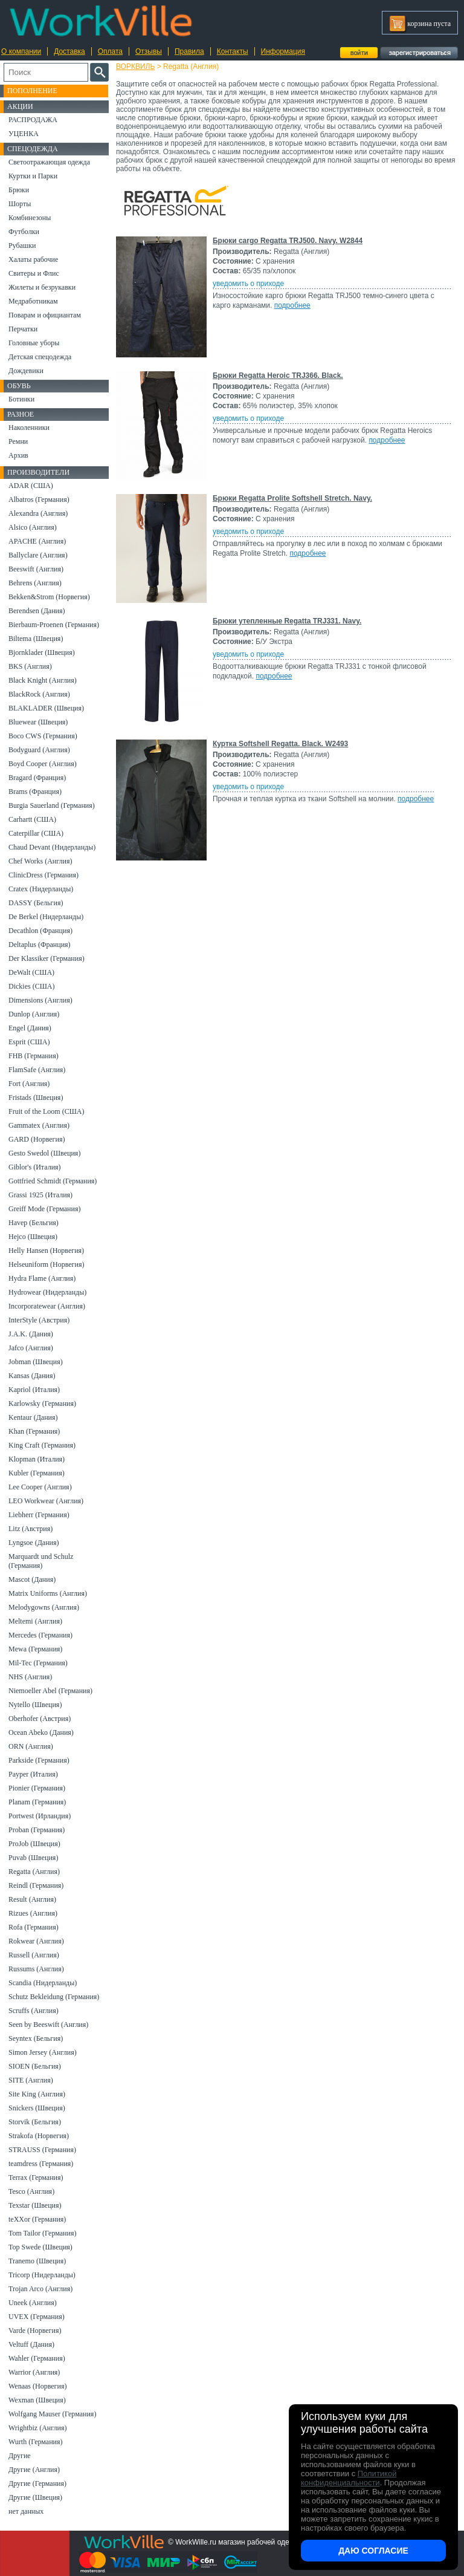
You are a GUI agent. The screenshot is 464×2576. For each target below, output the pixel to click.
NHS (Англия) (30, 1677)
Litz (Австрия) (30, 1528)
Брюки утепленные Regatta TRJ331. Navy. (287, 621)
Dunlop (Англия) (33, 1014)
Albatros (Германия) (38, 499)
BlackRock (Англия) (39, 694)
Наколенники (29, 427)
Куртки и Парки (32, 176)
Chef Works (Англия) (40, 861)
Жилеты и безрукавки (42, 287)
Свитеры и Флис (33, 273)
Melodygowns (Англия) (43, 1607)
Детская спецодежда (39, 357)
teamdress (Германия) (40, 2163)
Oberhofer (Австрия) (39, 1718)
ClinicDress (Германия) (43, 875)
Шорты (19, 204)
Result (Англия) (32, 1899)
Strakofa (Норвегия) (38, 2136)
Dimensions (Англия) (40, 1000)
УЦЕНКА (23, 133)
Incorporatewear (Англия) (46, 1306)
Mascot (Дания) (32, 1579)
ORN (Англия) (30, 1746)
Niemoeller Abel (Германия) (50, 1690)
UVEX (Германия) (36, 2316)
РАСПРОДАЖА (32, 119)
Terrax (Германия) (35, 2177)
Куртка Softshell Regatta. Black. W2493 (280, 744)
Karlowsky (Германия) (42, 1403)
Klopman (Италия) (36, 1459)
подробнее (292, 305)
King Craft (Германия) (42, 1445)
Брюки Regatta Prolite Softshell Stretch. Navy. (292, 498)
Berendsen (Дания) (36, 611)
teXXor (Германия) (37, 2219)
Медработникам (33, 301)
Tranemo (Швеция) (37, 2261)
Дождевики (26, 370)
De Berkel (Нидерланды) (45, 916)
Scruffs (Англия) (33, 2010)
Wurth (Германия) (35, 2442)
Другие (19, 2455)
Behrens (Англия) (35, 583)
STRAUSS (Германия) (42, 2149)
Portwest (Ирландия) (39, 1816)
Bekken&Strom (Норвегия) (49, 597)
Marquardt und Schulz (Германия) (40, 1561)
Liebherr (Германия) (38, 1515)
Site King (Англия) (36, 2094)
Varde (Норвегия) (34, 2330)
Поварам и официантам (44, 315)
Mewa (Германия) (35, 1649)
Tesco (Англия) (31, 2191)
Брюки (18, 190)
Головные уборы (33, 343)
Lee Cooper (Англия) (40, 1487)
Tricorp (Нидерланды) (42, 2275)
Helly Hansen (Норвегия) (46, 1250)
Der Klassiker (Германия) (46, 958)
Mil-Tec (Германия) (38, 1663)
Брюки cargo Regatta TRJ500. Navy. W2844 (287, 240)
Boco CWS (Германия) (42, 736)
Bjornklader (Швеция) (41, 652)
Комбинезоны (29, 217)
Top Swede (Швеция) (40, 2247)
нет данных (26, 2511)
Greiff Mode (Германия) (44, 1209)
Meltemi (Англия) (35, 1621)
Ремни (18, 441)
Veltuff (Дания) (31, 2344)
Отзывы (148, 51)
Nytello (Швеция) (35, 1704)
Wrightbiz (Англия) (37, 2428)
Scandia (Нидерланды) (42, 1983)
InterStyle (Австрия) (38, 1320)
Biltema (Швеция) (35, 638)
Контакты (232, 51)
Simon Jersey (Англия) (42, 2052)
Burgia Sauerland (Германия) (51, 805)
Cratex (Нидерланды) (40, 889)
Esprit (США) (29, 1042)
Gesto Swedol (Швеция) (44, 1153)
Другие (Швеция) (35, 2497)
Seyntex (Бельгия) (35, 2038)
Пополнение (32, 90)
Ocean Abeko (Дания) (41, 1732)
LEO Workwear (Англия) (45, 1501)
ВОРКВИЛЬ (135, 66)
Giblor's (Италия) (34, 1167)
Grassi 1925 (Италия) (40, 1195)
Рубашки (22, 245)
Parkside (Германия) (38, 1760)
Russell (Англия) (33, 1955)
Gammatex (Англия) (38, 1125)
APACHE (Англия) (37, 541)
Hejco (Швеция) (32, 1236)
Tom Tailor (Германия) (42, 2233)
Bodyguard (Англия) (39, 750)
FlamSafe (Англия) (36, 1069)
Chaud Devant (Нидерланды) (51, 847)
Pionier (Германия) (36, 1788)
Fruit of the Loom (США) (46, 1111)
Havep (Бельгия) (33, 1222)
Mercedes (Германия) (40, 1635)
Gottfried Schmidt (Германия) (52, 1181)
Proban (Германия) (36, 1830)
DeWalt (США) (31, 972)
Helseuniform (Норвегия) (46, 1264)
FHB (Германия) (33, 1056)
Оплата (110, 51)
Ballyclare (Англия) (38, 555)
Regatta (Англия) (34, 1871)
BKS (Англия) (30, 666)
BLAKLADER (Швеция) (46, 708)
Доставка (69, 51)
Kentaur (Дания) (33, 1417)
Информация (283, 51)
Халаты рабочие (33, 259)
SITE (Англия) (30, 2080)
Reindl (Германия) (35, 1885)
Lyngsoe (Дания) (33, 1542)
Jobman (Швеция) (35, 1362)
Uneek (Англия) (32, 2302)
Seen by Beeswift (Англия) (48, 2024)
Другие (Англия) (34, 2469)
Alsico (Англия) (32, 527)
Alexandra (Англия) (38, 513)
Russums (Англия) (36, 1969)
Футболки (23, 231)
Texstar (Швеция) (35, 2205)
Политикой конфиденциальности (348, 2478)
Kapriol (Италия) (34, 1389)
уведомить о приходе (248, 283)
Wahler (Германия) (36, 2358)
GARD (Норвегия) (36, 1139)
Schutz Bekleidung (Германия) (53, 1996)
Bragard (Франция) (37, 777)
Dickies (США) (31, 986)
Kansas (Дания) (32, 1375)
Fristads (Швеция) (35, 1097)
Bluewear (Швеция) (38, 722)
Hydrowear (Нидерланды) (47, 1292)
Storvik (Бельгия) (34, 2122)
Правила (189, 51)
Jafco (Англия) (30, 1348)
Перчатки (22, 329)
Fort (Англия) (29, 1083)
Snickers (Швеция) (36, 2108)
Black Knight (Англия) (42, 680)
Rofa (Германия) (33, 1927)
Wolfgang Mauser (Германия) (52, 2414)
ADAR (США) (30, 485)
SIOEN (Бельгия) (34, 2066)
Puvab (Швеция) (33, 1857)
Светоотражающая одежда (49, 162)
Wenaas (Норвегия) (37, 2386)
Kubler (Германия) (36, 1473)
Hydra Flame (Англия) (42, 1278)
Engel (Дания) (29, 1028)
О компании (21, 51)
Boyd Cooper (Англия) (42, 763)
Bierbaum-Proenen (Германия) (53, 624)
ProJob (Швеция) (34, 1843)
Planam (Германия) (37, 1802)
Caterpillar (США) (35, 833)
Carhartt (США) (32, 819)
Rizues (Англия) (32, 1913)
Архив (18, 455)
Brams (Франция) (35, 791)
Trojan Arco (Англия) (40, 2289)
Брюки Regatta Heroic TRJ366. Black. (278, 375)
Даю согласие (373, 2550)
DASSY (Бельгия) (35, 903)
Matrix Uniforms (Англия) (47, 1593)
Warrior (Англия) (34, 2372)
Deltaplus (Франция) (39, 944)
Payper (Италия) (33, 1774)
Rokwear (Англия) (36, 1941)
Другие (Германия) (37, 2483)
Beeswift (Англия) (35, 569)
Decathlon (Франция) (40, 930)
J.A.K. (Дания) (30, 1334)
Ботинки (21, 399)
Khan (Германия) (34, 1431)
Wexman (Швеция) (37, 2400)
